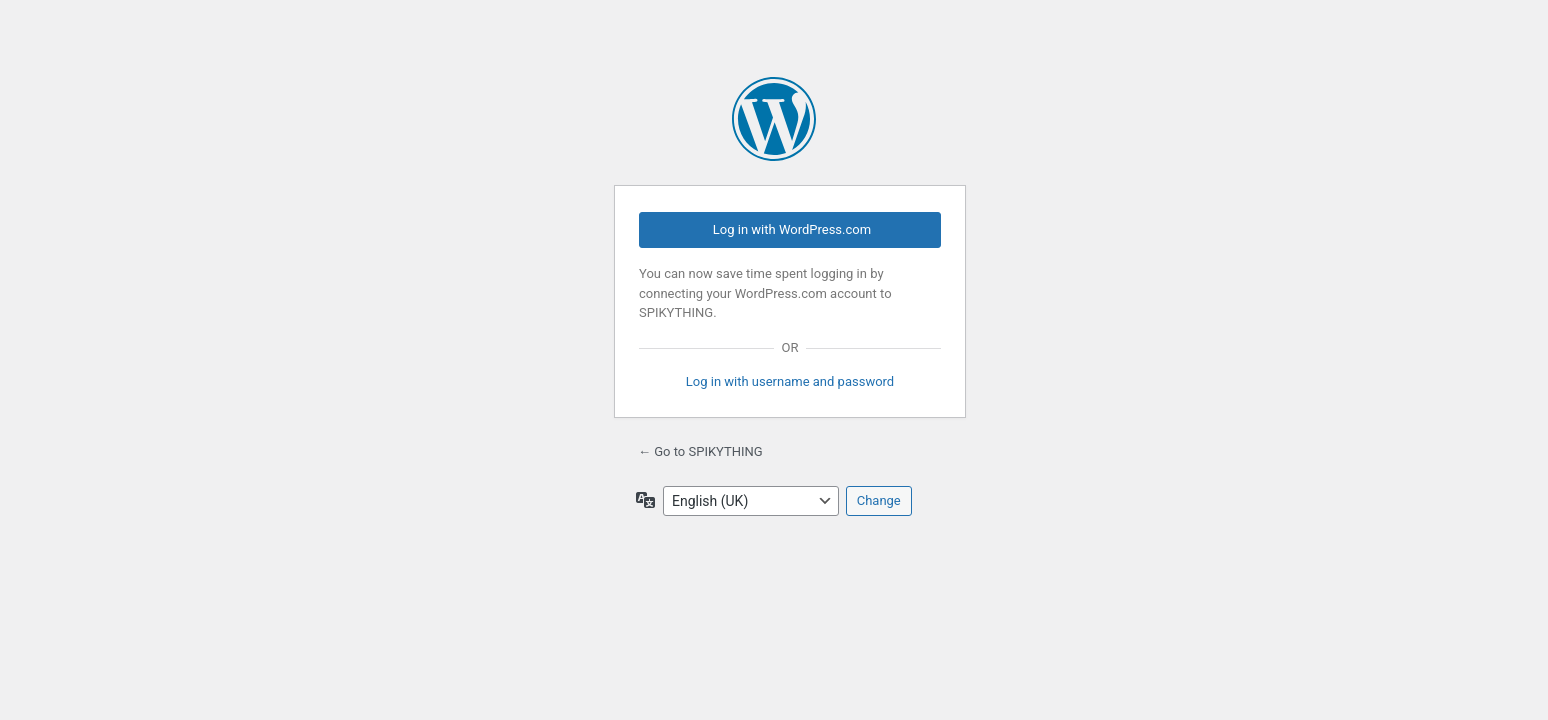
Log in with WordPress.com (792, 229)
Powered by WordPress (774, 119)
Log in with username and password (790, 381)
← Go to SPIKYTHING (700, 451)
